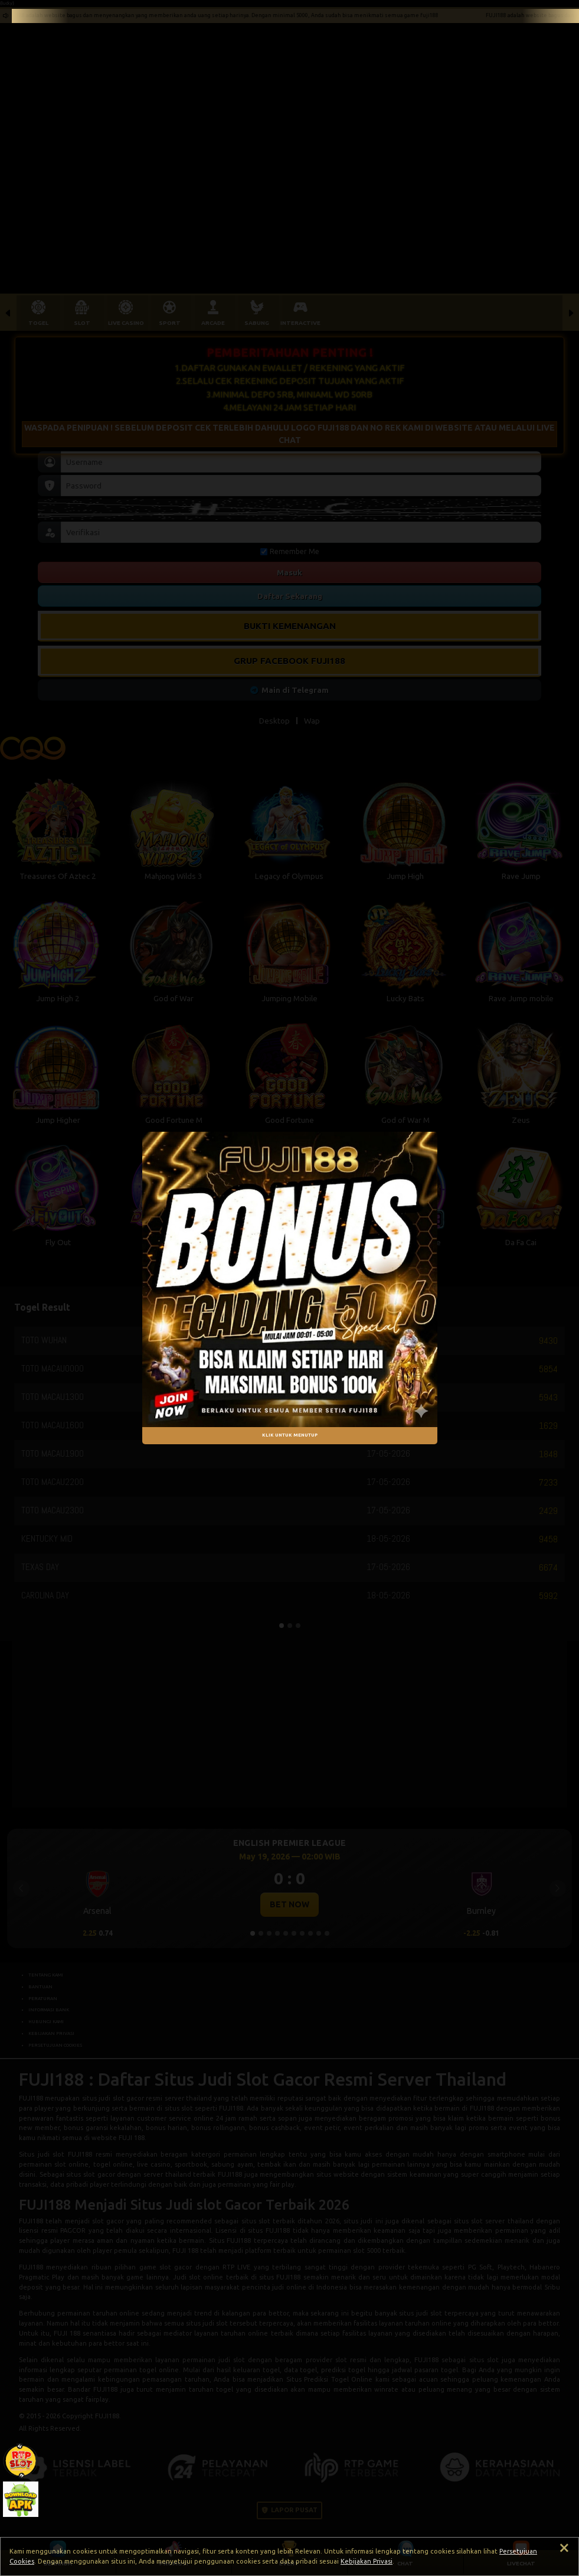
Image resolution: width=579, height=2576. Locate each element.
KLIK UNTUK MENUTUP (290, 1435)
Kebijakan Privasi (366, 2561)
